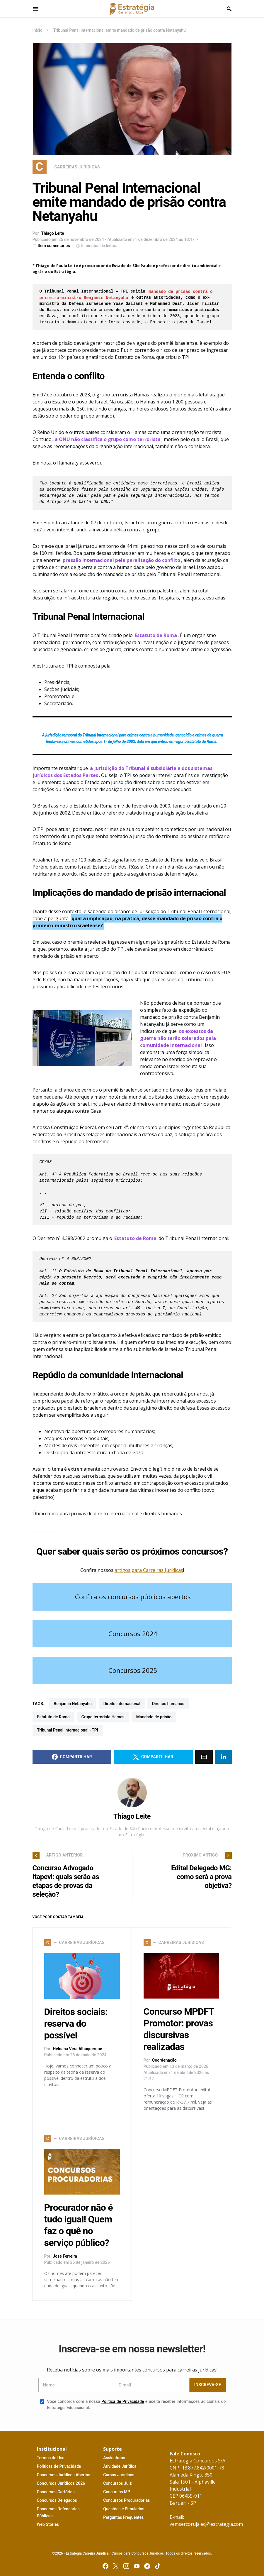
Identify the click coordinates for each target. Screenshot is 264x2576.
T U (51, 2457)
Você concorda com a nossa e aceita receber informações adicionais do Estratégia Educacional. (133, 2404)
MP (116, 2491)
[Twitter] (116, 2566)
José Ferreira (65, 2256)
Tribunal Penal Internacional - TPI (67, 1730)
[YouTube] (137, 2566)
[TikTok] (158, 2566)
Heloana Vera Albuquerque (77, 2048)
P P (59, 2466)
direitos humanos (168, 1703)
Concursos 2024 (132, 1633)
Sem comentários (54, 245)
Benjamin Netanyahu (73, 1703)
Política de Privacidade (122, 2401)
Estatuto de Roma (53, 1716)
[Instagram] (126, 2566)
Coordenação (164, 2060)
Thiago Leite (52, 233)
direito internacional (121, 1703)
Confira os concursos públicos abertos (133, 1596)
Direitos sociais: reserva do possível (76, 2023)
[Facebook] (105, 2566)
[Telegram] (147, 2566)
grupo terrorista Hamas (103, 1716)
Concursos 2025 (132, 1670)
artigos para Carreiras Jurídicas (149, 1570)
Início (37, 30)
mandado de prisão (153, 1716)
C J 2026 (61, 2483)
